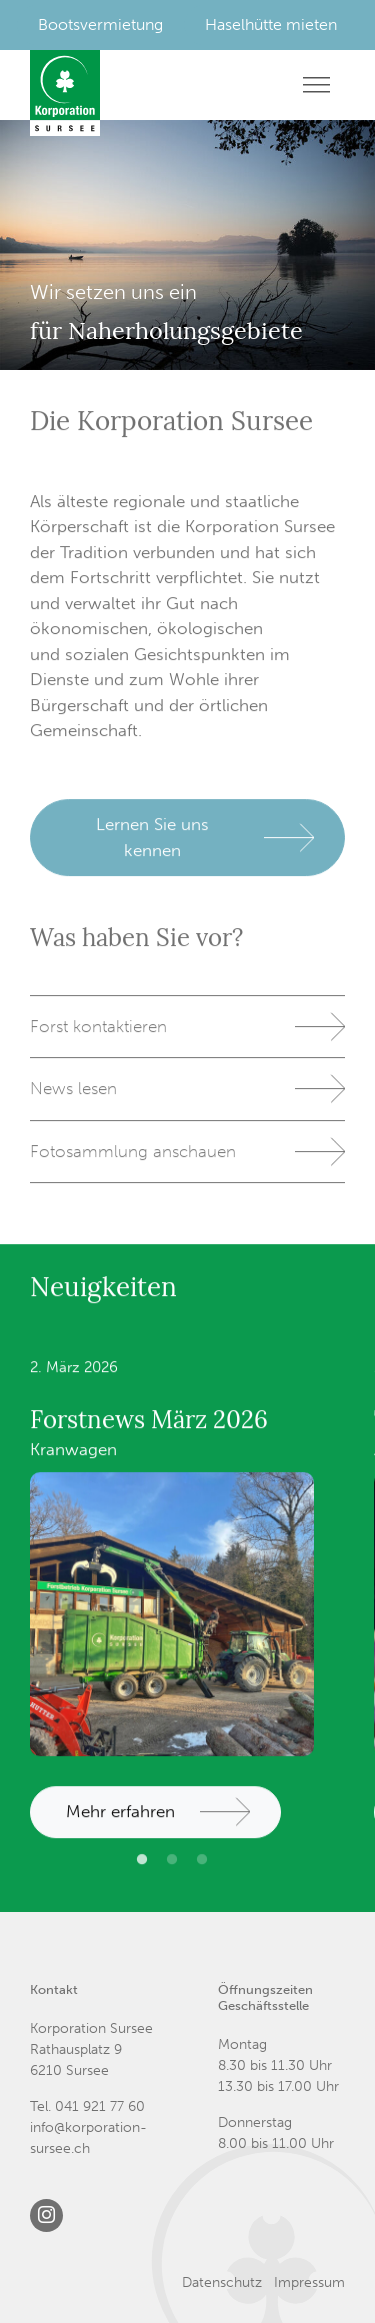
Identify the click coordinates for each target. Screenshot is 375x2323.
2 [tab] (172, 1875)
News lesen (73, 1096)
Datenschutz (222, 2282)
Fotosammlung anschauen (133, 1158)
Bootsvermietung (100, 24)
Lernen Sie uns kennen (152, 844)
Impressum (309, 2282)
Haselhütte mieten (271, 24)
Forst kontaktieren (98, 1033)
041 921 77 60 (100, 2106)
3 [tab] (202, 1875)
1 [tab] (142, 1875)
